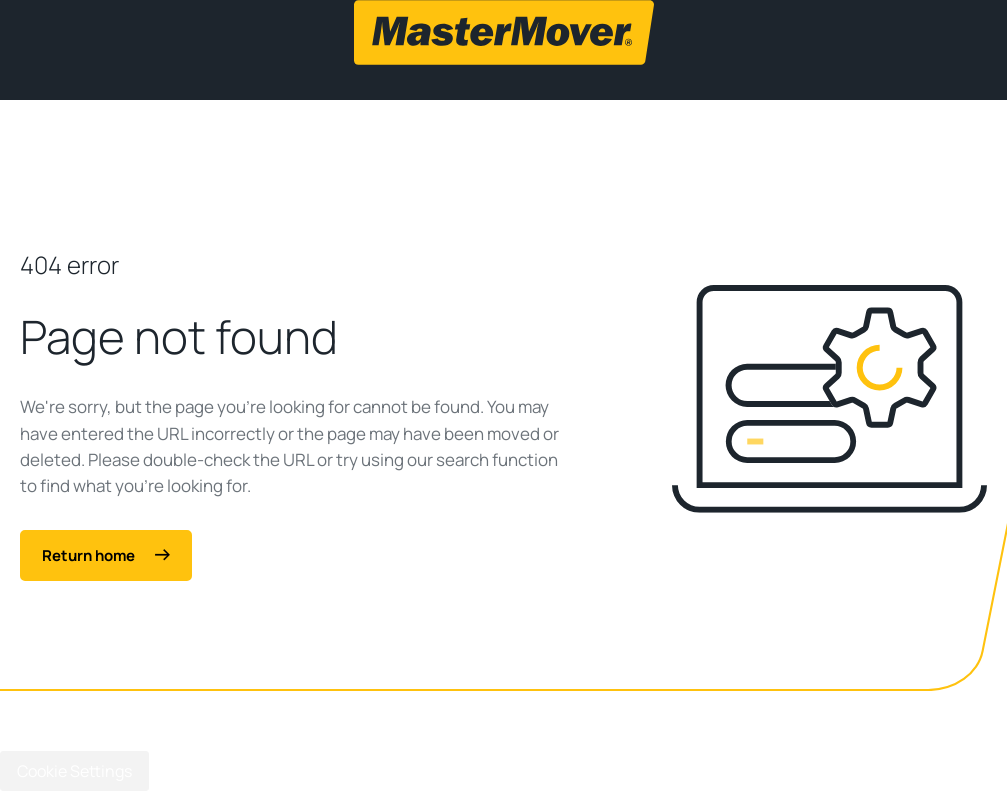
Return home (106, 555)
